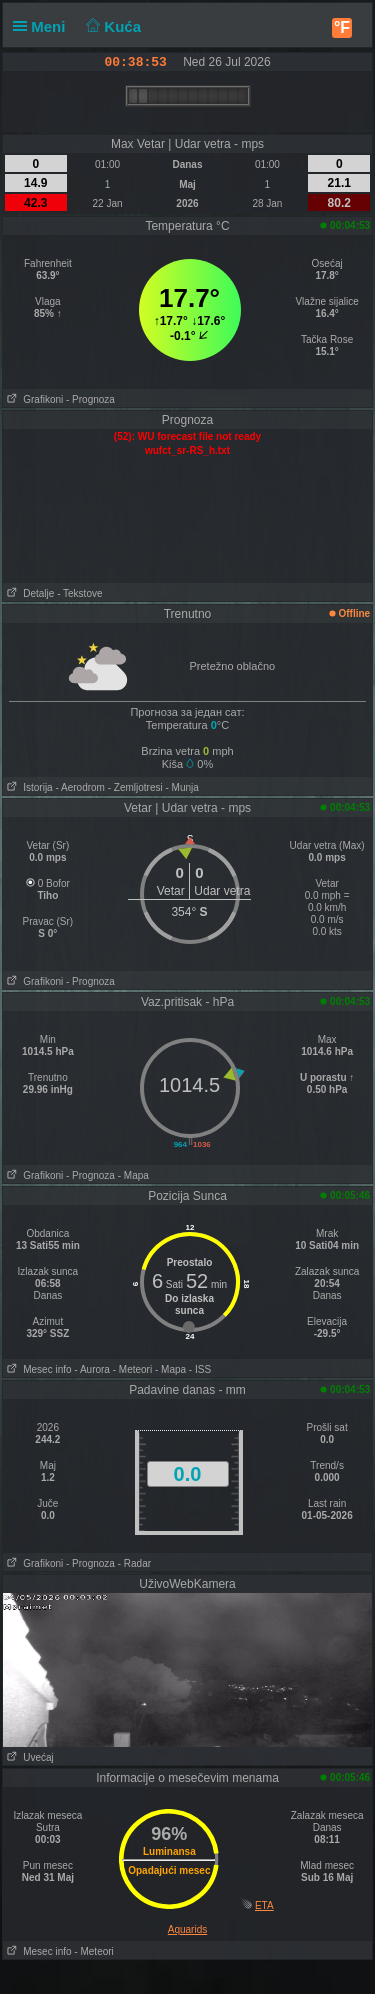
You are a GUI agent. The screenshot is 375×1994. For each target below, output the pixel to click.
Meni (43, 26)
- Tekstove (79, 593)
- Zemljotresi (135, 787)
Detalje (28, 593)
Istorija (28, 787)
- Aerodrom (79, 787)
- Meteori (132, 1369)
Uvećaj (28, 1757)
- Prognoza (90, 399)
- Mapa (133, 1175)
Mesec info (37, 1369)
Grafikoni (33, 399)
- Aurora (92, 1369)
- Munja (182, 787)
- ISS (200, 1369)
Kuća (112, 26)
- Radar (134, 1563)
